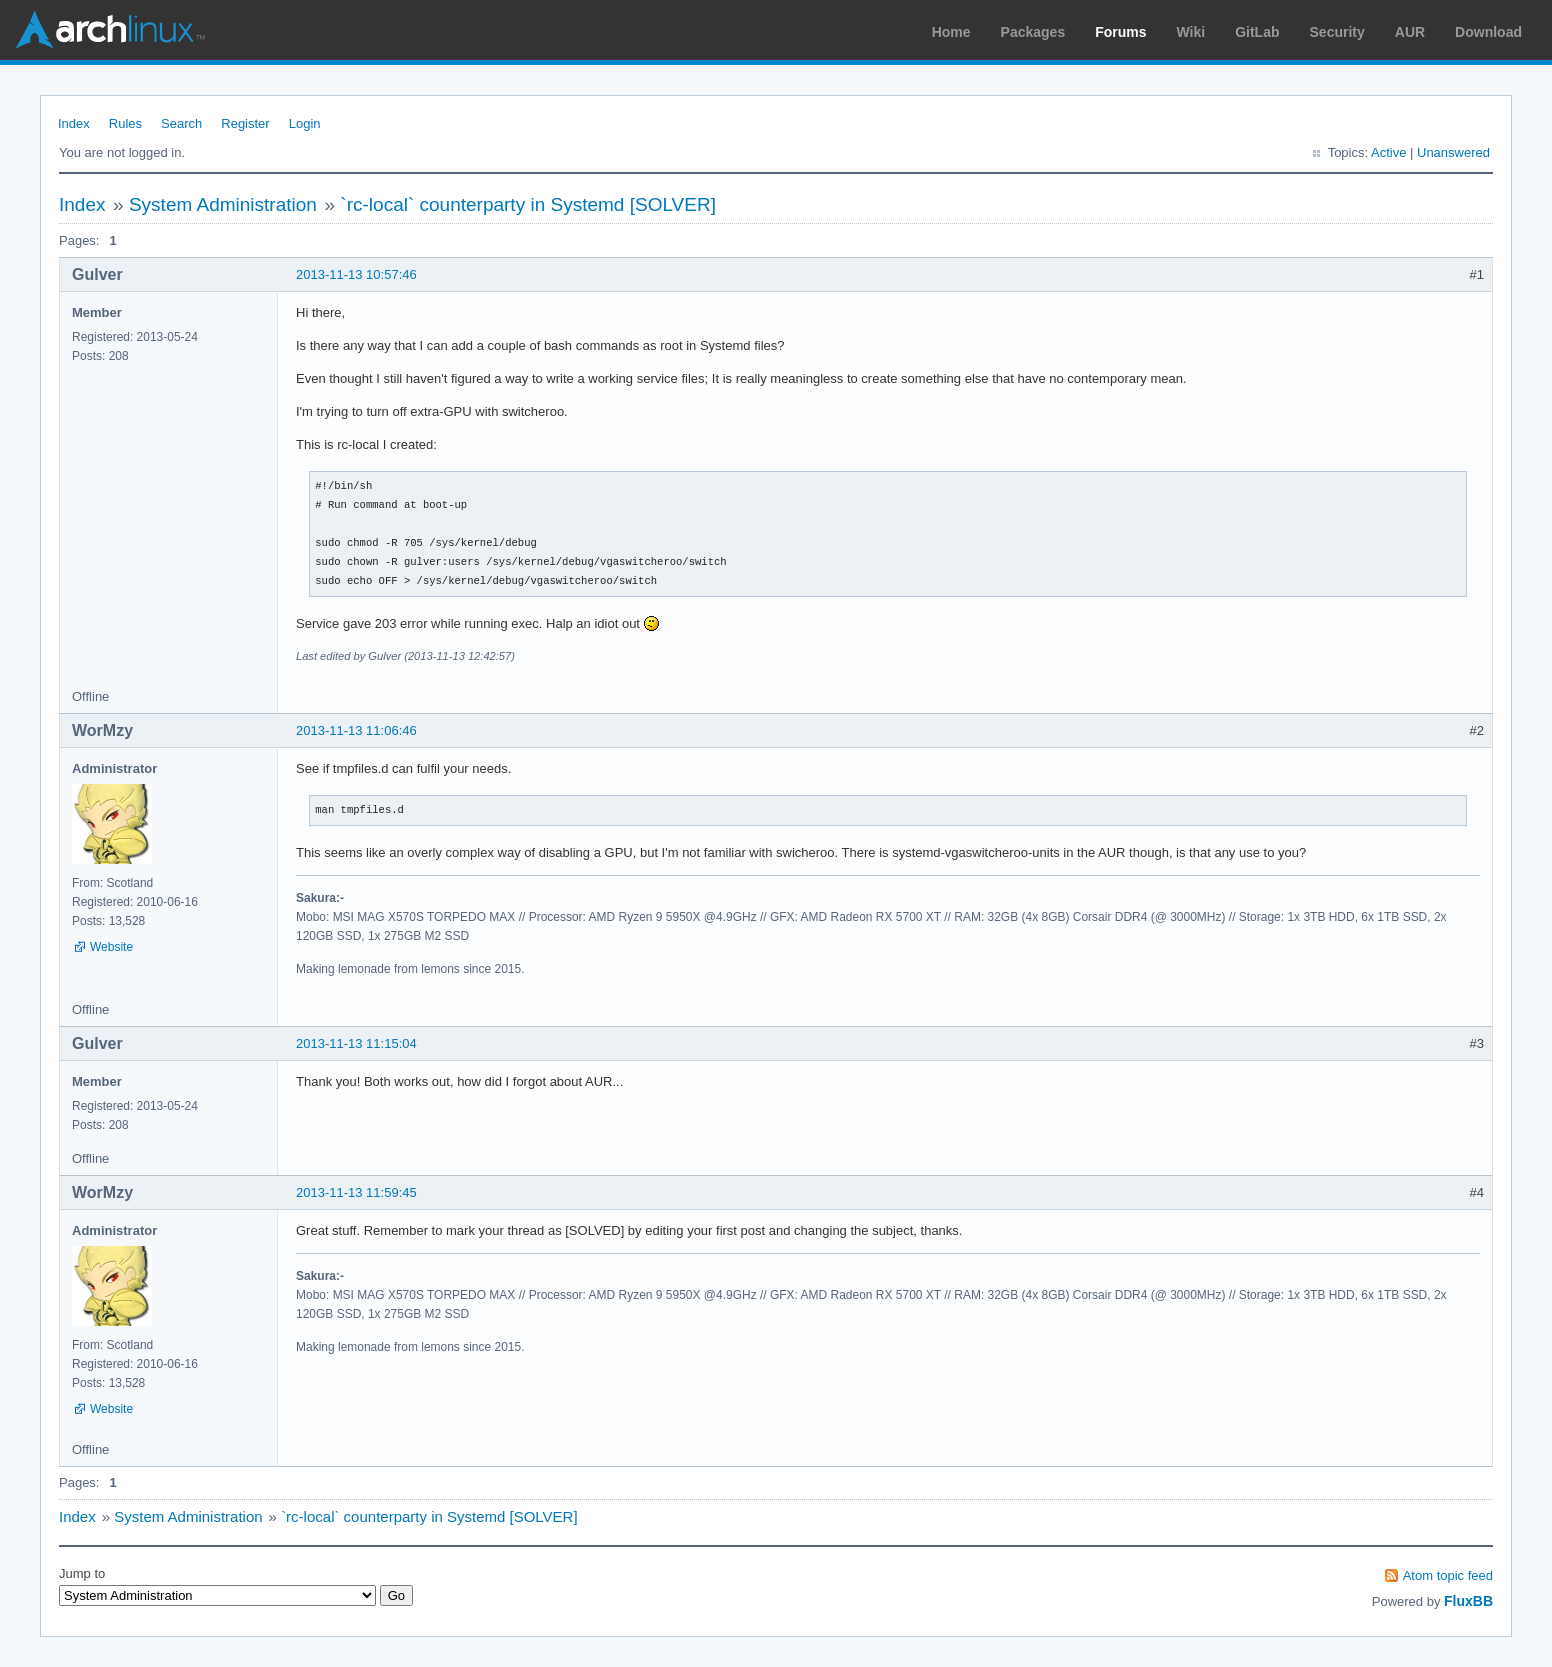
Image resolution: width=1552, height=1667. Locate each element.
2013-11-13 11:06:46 (356, 730)
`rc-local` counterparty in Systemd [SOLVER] (528, 204)
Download (1488, 32)
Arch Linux (110, 30)
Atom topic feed (1448, 1575)
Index (74, 123)
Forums (1120, 32)
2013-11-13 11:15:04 (356, 1043)
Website (111, 947)
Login (305, 123)
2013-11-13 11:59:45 (356, 1192)
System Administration (223, 204)
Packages (1033, 32)
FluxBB (1468, 1601)
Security (1337, 32)
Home (951, 32)
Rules (125, 123)
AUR (1410, 32)
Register (245, 123)
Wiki (1191, 32)
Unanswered (1453, 152)
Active (1388, 152)
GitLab (1257, 32)
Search (181, 123)
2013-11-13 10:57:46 (356, 274)
